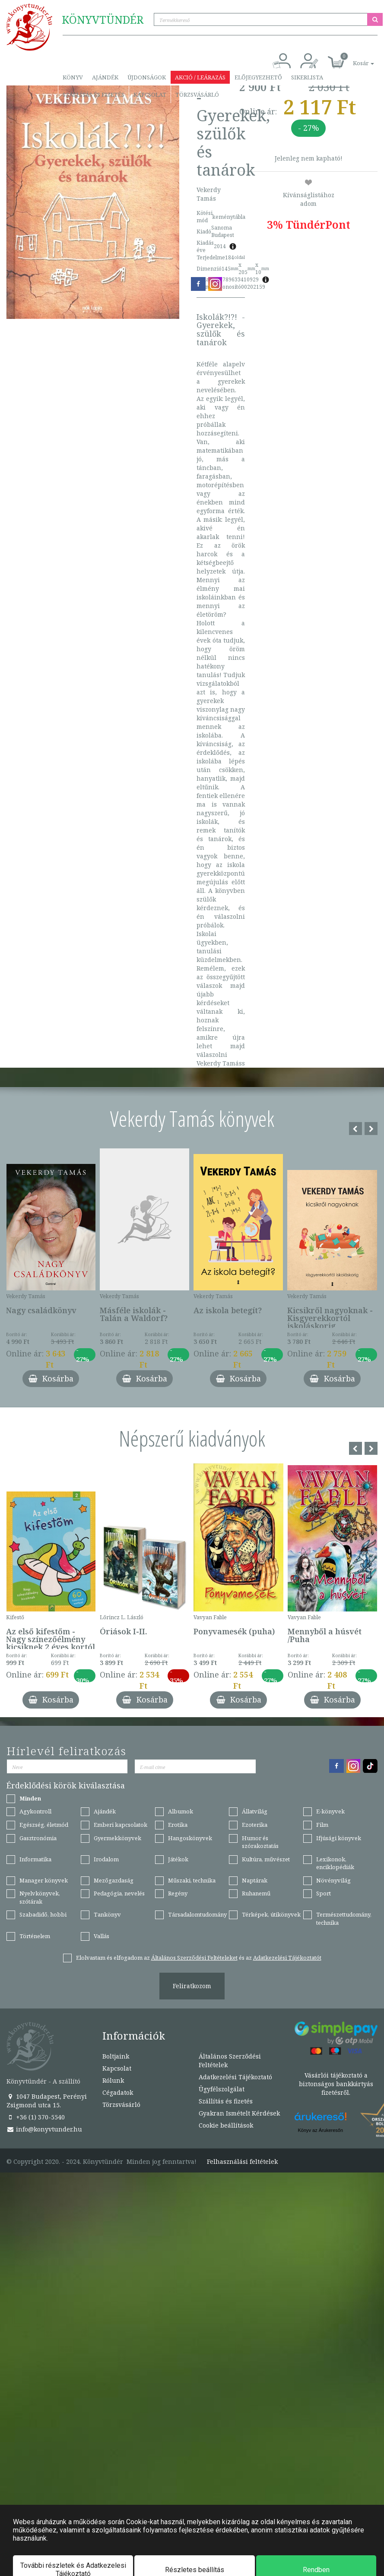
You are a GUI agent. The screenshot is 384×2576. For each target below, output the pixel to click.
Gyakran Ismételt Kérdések (239, 2113)
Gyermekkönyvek (117, 1838)
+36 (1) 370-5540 (35, 2117)
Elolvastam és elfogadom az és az (198, 1957)
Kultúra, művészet (266, 1859)
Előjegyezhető (258, 77)
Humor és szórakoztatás (260, 1842)
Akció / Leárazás (200, 77)
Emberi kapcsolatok (120, 1825)
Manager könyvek (43, 1880)
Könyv (73, 77)
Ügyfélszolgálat (221, 2089)
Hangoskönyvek (190, 1838)
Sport (323, 1893)
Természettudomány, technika (343, 1918)
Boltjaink (115, 2056)
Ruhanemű (256, 1893)
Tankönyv (107, 1914)
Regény (177, 1893)
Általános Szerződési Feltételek (230, 2060)
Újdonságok (146, 77)
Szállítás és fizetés (93, 94)
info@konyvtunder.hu (44, 2129)
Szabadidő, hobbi (43, 1914)
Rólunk (113, 2080)
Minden (30, 1798)
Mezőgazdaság (113, 1880)
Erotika (177, 1825)
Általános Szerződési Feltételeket (194, 1957)
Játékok (178, 1859)
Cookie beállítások (226, 2125)
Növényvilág (333, 1880)
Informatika (35, 1859)
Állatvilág (254, 1811)
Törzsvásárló (197, 94)
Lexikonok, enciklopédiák (335, 1863)
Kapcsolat (149, 94)
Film (322, 1825)
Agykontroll (35, 1811)
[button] (354, 58)
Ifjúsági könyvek (338, 1838)
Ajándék (105, 77)
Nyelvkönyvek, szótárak (39, 1897)
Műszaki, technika (192, 1880)
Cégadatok (117, 2092)
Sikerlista (307, 77)
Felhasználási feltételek (242, 2162)
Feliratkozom (192, 1986)
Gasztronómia (38, 1838)
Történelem (34, 1936)
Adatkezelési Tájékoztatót (287, 1957)
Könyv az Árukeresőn (320, 2130)
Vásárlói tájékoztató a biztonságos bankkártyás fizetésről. (336, 2084)
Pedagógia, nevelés (119, 1893)
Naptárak (254, 1880)
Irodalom (106, 1859)
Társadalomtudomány (197, 1914)
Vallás (101, 1936)
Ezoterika (254, 1825)
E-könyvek (330, 1811)
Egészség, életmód (43, 1825)
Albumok (180, 1811)
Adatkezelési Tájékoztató (235, 2077)
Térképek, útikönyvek (271, 1914)
